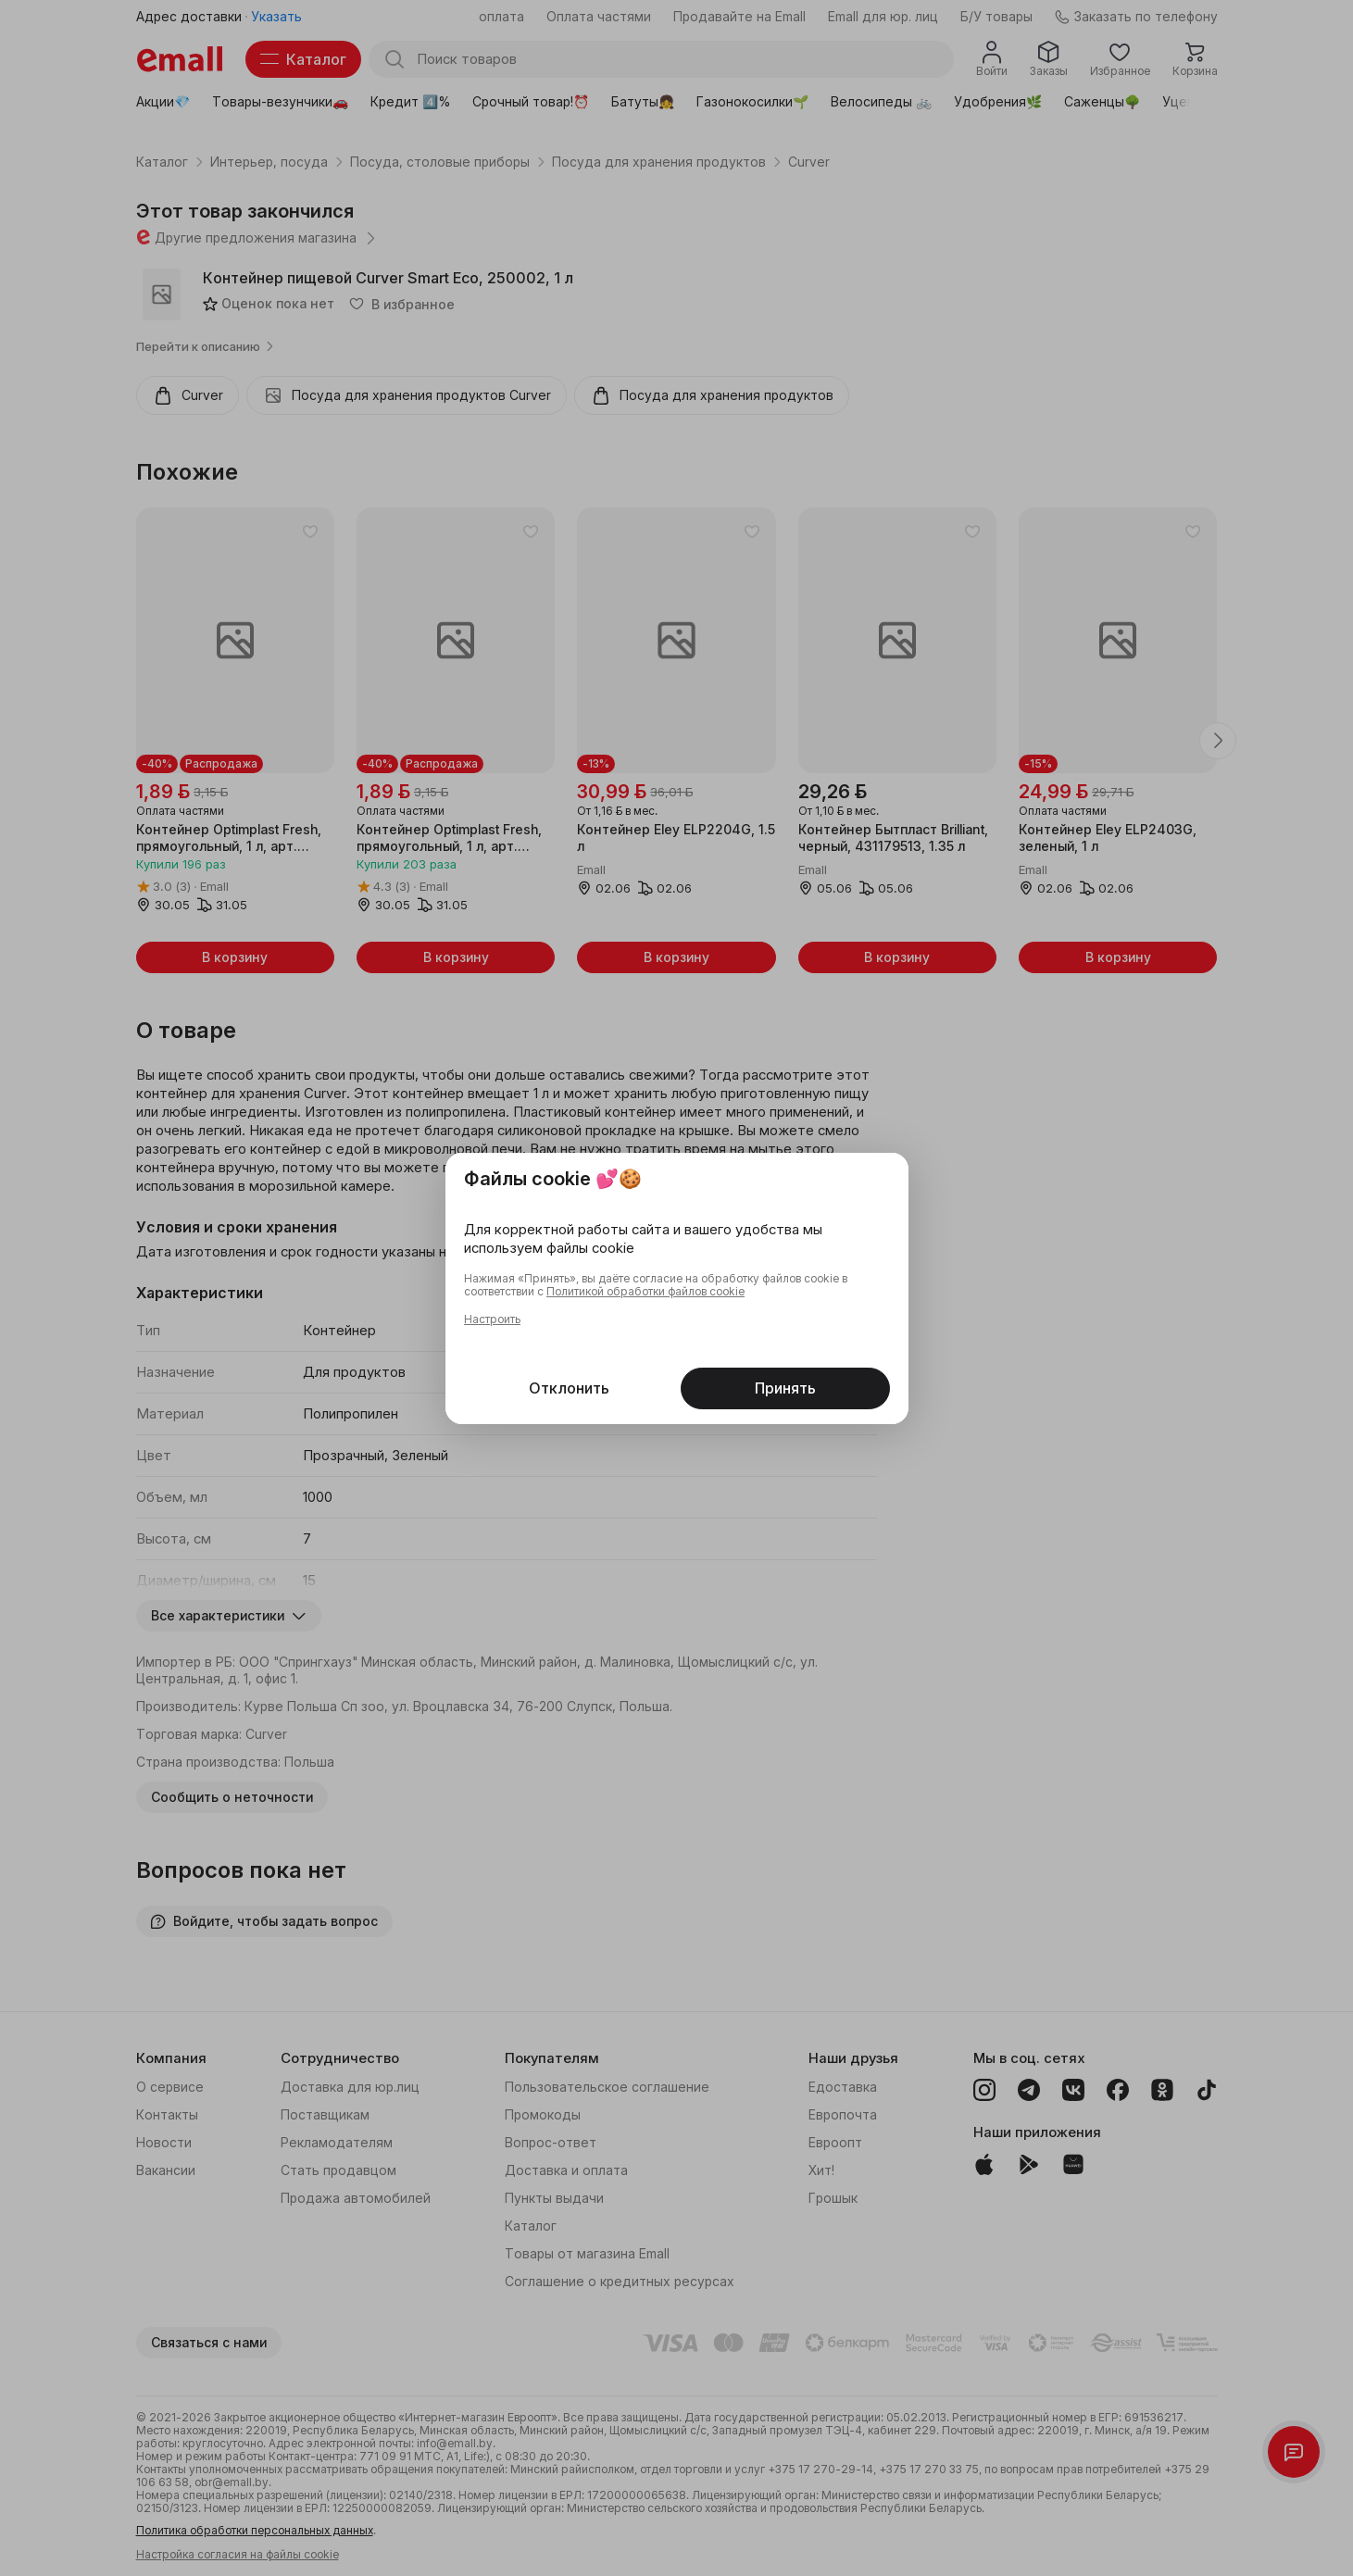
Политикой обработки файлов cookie (645, 1291)
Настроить (492, 1319)
